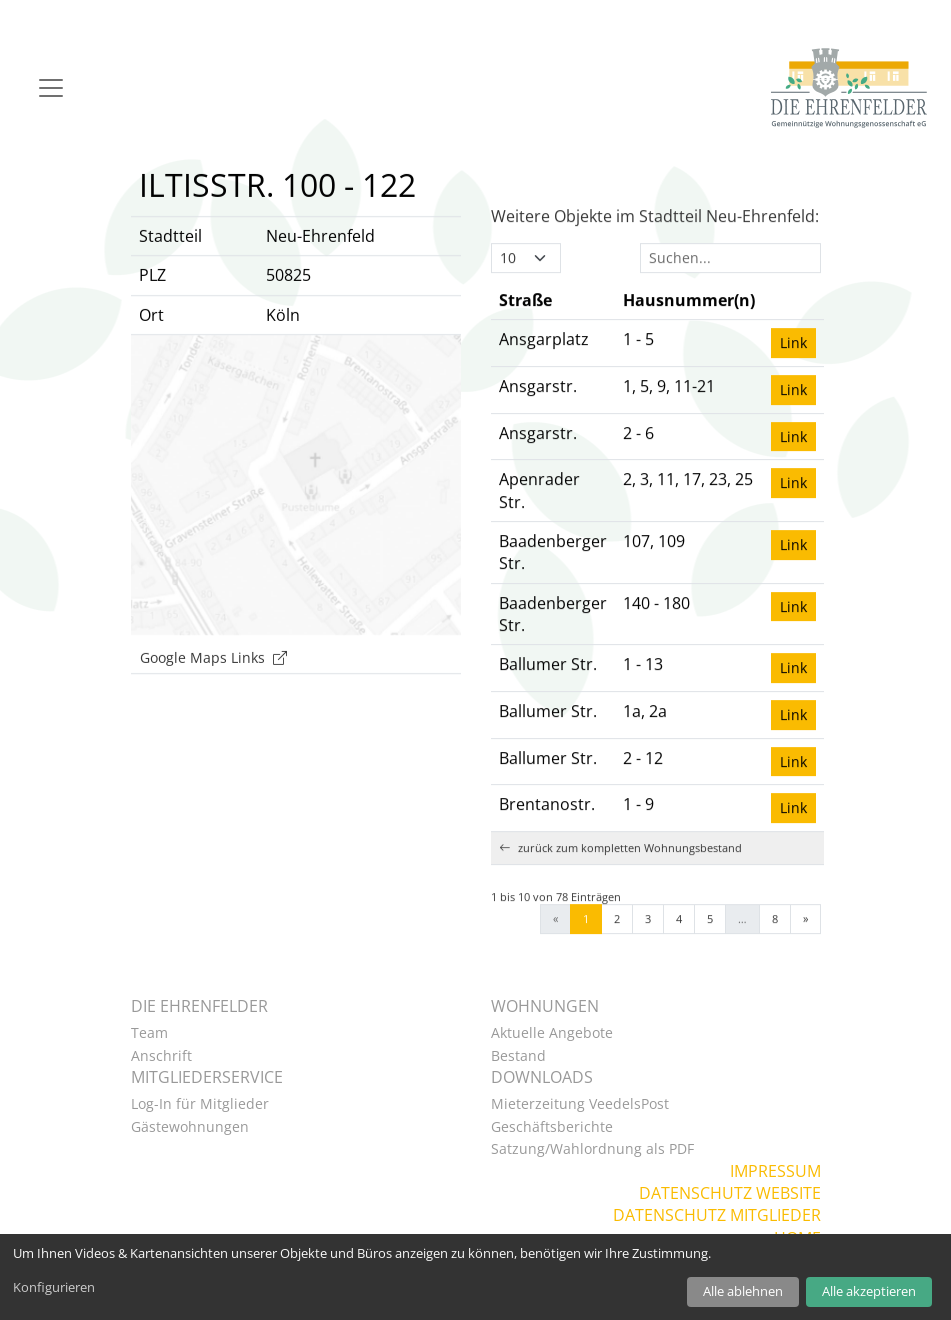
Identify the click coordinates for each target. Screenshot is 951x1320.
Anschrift (161, 1055)
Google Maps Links (213, 690)
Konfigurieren (54, 1287)
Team (149, 1032)
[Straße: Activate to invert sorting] (553, 333)
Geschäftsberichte (552, 1126)
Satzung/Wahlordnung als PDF (592, 1148)
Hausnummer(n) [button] (689, 333)
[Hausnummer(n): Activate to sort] (689, 333)
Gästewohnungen (190, 1126)
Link (793, 376)
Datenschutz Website (730, 1193)
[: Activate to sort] (793, 333)
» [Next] (805, 951)
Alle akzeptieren (869, 1291)
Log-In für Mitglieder (200, 1103)
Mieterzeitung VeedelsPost (580, 1103)
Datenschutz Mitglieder (717, 1215)
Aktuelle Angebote (552, 1032)
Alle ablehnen (743, 1291)
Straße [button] (525, 333)
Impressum (775, 1171)
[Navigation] (51, 88)
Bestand (518, 1055)
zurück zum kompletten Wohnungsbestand (620, 880)
